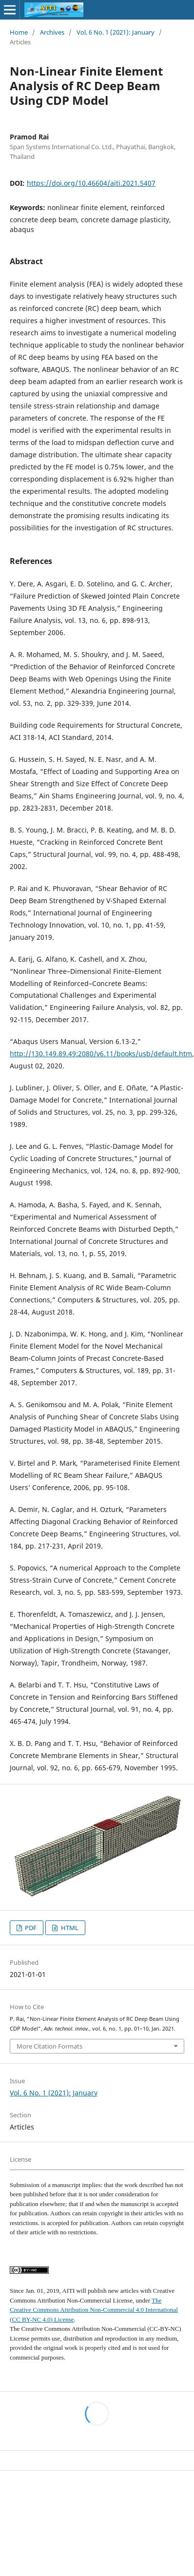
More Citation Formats (49, 2046)
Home (19, 32)
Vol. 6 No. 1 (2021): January (116, 32)
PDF (30, 1927)
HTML (68, 1927)
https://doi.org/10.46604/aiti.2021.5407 (91, 183)
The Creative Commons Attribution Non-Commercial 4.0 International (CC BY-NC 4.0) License (94, 2310)
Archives (52, 32)
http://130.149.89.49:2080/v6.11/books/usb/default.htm (101, 1053)
